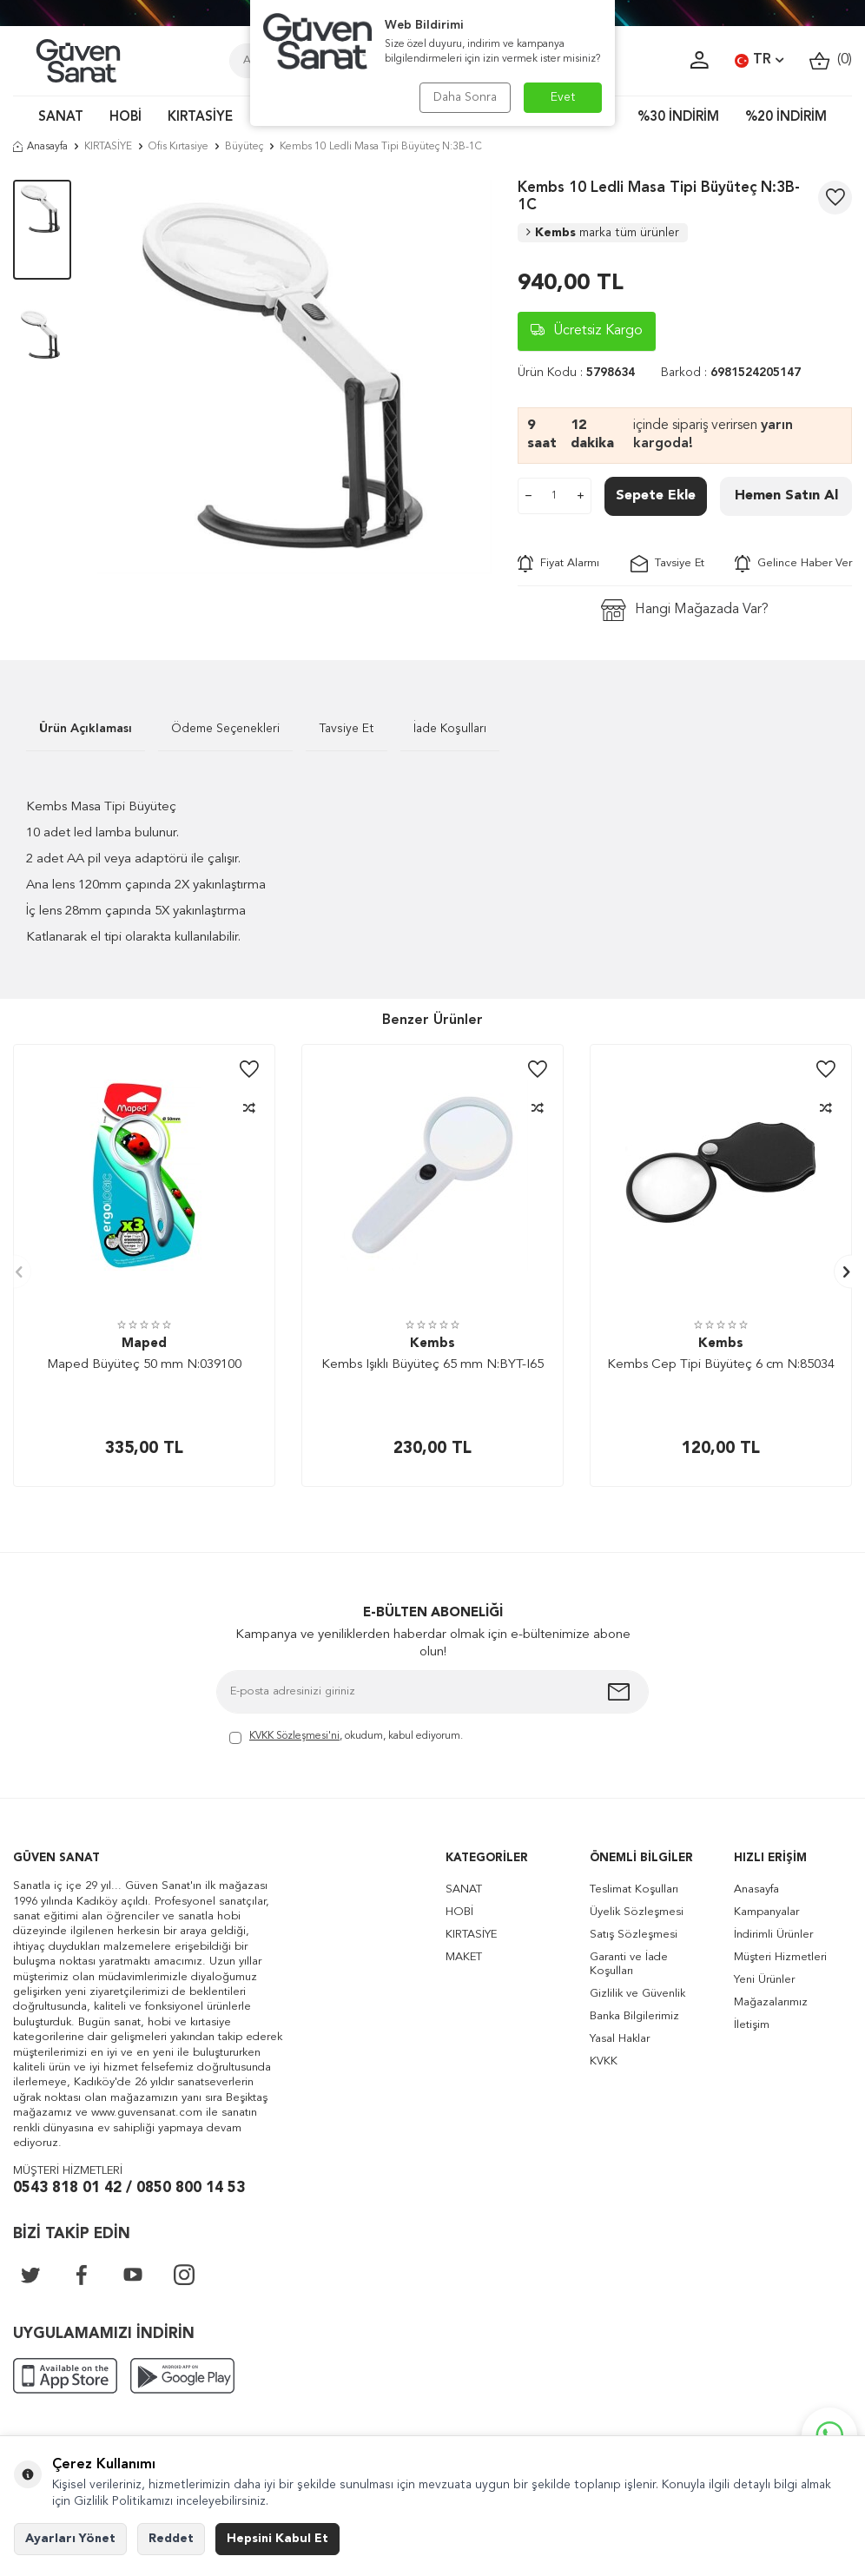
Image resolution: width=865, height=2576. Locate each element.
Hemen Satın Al (786, 496)
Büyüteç (244, 147)
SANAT (60, 117)
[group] (294, 377)
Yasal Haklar (620, 2038)
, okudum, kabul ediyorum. (346, 1737)
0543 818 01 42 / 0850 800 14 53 (129, 2188)
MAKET (464, 1957)
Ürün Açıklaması (85, 729)
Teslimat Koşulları (634, 1889)
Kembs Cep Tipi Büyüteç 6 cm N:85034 (721, 1364)
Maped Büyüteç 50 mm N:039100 (144, 1364)
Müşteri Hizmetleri (780, 1957)
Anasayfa (40, 147)
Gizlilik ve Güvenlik (637, 1993)
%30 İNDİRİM (678, 117)
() (830, 60)
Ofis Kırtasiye (178, 147)
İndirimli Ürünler (773, 1934)
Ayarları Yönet (70, 2539)
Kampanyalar (766, 1912)
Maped (144, 1344)
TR (759, 61)
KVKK (603, 2061)
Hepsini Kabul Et (277, 2539)
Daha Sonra (465, 97)
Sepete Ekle (656, 496)
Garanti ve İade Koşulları (629, 1964)
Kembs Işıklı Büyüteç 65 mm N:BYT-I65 (432, 1364)
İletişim (751, 2025)
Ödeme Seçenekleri (225, 729)
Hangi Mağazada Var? (685, 610)
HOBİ (125, 117)
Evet (563, 97)
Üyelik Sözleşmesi (636, 1912)
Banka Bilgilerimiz (634, 2016)
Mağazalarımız (771, 2002)
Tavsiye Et (667, 563)
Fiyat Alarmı (558, 563)
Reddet (171, 2539)
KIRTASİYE (200, 117)
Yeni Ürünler (764, 1979)
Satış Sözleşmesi (633, 1934)
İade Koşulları (449, 729)
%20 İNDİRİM (786, 117)
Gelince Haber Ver (793, 563)
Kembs (602, 233)
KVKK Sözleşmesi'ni (294, 1736)
